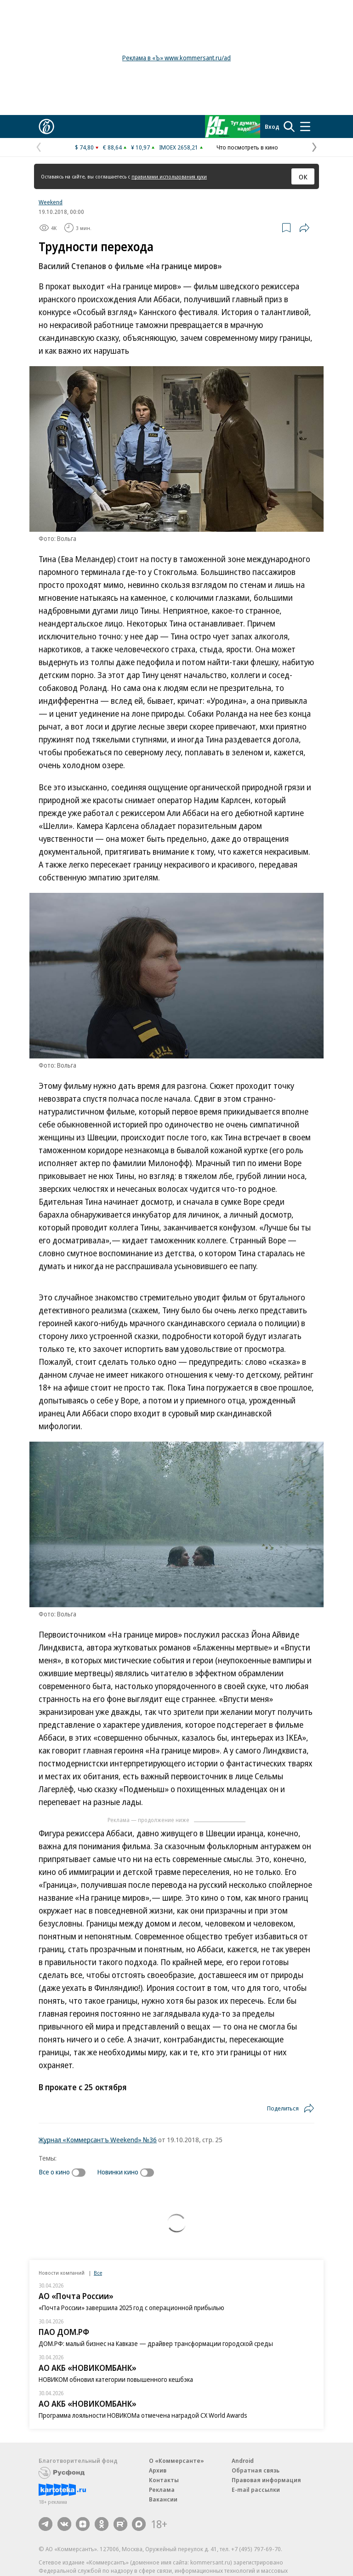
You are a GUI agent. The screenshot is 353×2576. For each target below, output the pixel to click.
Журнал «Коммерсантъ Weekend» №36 (98, 2139)
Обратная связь (255, 2470)
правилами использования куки (169, 176)
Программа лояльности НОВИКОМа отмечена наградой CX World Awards (143, 2415)
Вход (272, 126)
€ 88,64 (112, 147)
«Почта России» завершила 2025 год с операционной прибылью (131, 2307)
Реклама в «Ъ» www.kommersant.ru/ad (176, 57)
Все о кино (54, 2171)
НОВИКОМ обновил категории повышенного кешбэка (116, 2379)
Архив (157, 2470)
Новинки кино (117, 2171)
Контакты (164, 2480)
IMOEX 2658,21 (178, 147)
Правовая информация (266, 2480)
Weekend (51, 202)
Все (98, 2272)
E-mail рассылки (256, 2489)
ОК (303, 176)
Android (243, 2460)
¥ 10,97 (140, 147)
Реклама (162, 2489)
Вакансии (163, 2499)
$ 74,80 (84, 147)
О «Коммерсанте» (176, 2460)
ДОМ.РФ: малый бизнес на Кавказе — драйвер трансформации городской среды (156, 2343)
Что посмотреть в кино (247, 147)
